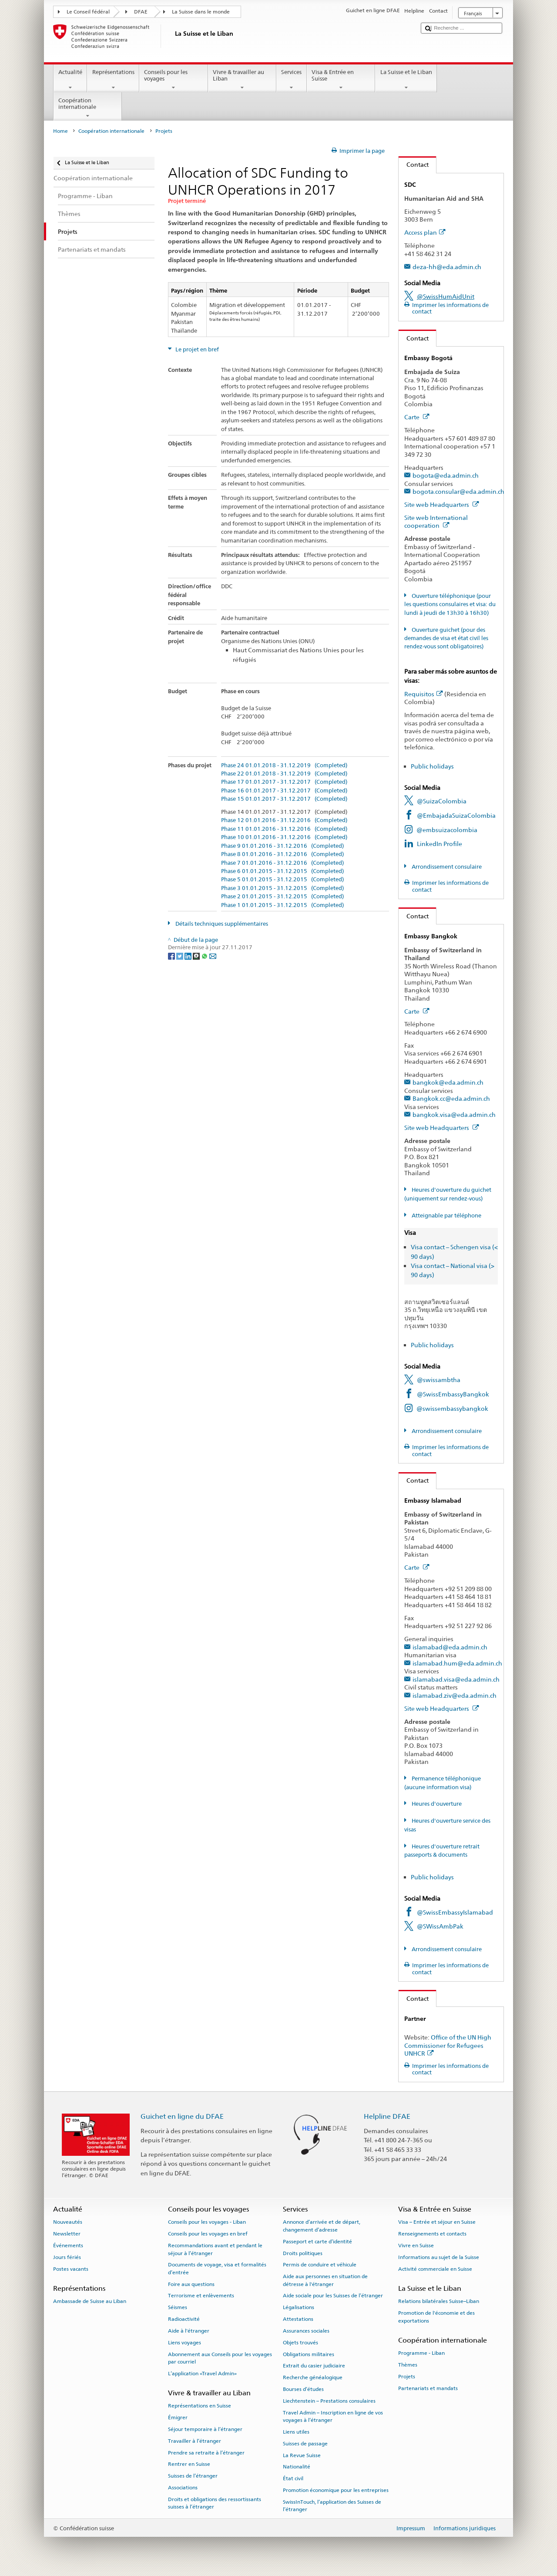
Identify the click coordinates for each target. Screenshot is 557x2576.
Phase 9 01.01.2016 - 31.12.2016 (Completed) (282, 846)
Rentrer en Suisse (189, 2464)
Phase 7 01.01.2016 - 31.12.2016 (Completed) (282, 863)
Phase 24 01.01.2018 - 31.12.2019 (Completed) (284, 765)
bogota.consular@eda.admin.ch (458, 491)
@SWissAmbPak (440, 1926)
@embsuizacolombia (446, 829)
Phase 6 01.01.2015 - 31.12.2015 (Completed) (282, 871)
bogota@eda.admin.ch (446, 475)
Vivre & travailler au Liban (242, 80)
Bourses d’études (303, 2389)
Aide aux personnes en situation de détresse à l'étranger (325, 2280)
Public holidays (432, 766)
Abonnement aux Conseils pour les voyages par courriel (220, 2357)
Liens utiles (296, 2432)
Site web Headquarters (441, 504)
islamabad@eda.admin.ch (450, 1647)
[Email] (212, 955)
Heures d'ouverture (436, 1804)
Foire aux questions (191, 2284)
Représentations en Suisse (199, 2406)
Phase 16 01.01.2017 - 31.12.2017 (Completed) (284, 791)
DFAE (141, 12)
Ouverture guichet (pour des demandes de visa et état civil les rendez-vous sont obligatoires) (446, 638)
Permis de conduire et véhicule (319, 2265)
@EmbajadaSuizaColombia (456, 815)
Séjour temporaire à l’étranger (205, 2429)
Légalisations (298, 2307)
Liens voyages (184, 2343)
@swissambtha (438, 1379)
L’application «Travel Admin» (202, 2373)
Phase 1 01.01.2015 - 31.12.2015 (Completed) (282, 905)
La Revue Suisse (302, 2455)
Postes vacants (70, 2269)
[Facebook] (172, 955)
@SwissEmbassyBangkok (453, 1394)
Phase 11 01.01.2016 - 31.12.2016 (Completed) (284, 829)
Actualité (70, 80)
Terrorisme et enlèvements (201, 2296)
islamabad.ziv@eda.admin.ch (455, 1695)
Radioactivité (184, 2319)
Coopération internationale (88, 108)
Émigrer (178, 2417)
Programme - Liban (421, 2353)
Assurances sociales (306, 2331)
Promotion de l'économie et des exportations (436, 2316)
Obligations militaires (308, 2354)
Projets (406, 2377)
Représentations (113, 80)
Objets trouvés (300, 2343)
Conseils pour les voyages (174, 80)
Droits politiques (302, 2253)
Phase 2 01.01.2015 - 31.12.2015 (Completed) (282, 897)
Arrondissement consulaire (446, 866)
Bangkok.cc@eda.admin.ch (451, 1098)
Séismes (177, 2307)
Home (60, 131)
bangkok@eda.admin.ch (448, 1082)
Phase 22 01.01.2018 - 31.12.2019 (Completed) (284, 774)
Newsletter (67, 2234)
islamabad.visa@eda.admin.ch (456, 1679)
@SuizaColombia (441, 801)
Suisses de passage (305, 2444)
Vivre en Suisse (416, 2245)
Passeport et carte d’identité (317, 2242)
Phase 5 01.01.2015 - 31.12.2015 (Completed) (282, 880)
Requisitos (423, 694)
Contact (414, 164)
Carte (416, 417)
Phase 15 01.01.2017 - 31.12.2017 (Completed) (284, 799)
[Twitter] (180, 955)
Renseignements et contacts (432, 2234)
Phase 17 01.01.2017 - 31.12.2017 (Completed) (284, 782)
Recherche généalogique (312, 2377)
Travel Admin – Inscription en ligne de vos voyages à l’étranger (333, 2416)
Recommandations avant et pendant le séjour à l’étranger (215, 2249)
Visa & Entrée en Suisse (341, 80)
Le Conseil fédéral (88, 12)
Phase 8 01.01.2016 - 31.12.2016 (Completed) (282, 854)
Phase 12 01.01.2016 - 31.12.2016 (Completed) (284, 820)
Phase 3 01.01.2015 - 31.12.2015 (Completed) (282, 888)
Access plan (425, 232)
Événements (68, 2245)
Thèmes (407, 2365)
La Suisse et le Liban (406, 80)
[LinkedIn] (189, 955)
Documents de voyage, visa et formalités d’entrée (217, 2268)
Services (291, 80)
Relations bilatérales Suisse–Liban (438, 2301)
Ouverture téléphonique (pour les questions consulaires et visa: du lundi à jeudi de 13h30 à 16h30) (450, 604)
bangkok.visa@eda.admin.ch (454, 1114)
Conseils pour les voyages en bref (208, 2234)
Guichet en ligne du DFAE (182, 2116)
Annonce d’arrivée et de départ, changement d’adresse (321, 2225)
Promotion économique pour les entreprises (336, 2490)
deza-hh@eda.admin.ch (447, 266)
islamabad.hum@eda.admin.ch (457, 1663)
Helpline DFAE (387, 2116)
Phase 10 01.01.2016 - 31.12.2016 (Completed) (284, 837)
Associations (183, 2488)
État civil (293, 2478)
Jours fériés (67, 2257)
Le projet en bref (196, 349)
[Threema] (197, 955)
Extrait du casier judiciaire (314, 2366)
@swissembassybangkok (452, 1408)
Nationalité (296, 2467)
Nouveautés (67, 2222)
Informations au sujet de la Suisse (438, 2257)
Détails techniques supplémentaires (221, 923)
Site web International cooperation (436, 521)
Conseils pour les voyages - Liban (207, 2222)
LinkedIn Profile (439, 843)
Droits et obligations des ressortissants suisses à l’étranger (214, 2503)
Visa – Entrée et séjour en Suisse (437, 2222)
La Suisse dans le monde (201, 12)
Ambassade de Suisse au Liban (89, 2301)
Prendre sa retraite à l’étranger (206, 2452)
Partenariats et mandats (428, 2388)
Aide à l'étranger (188, 2331)
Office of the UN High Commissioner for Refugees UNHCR (447, 2045)
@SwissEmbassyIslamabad (455, 1912)
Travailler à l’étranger (194, 2441)
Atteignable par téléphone (445, 1215)
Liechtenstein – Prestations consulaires (329, 2401)
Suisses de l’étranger (193, 2476)
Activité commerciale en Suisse (435, 2269)
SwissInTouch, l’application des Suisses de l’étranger (332, 2505)
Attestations (298, 2319)
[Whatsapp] (205, 955)
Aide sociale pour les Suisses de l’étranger (333, 2296)
